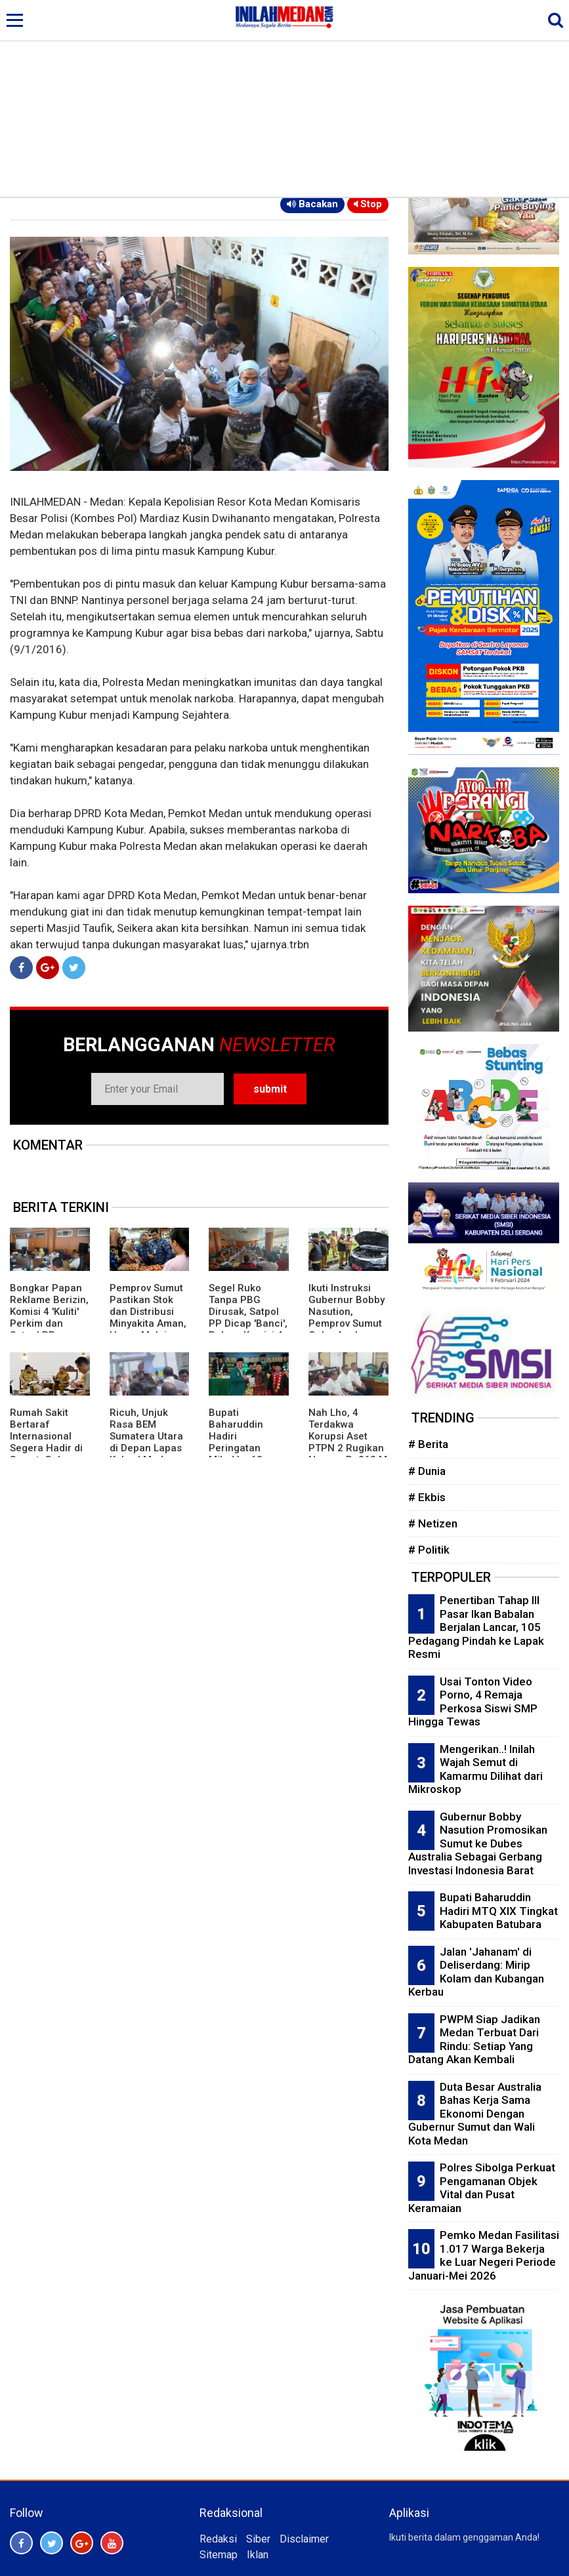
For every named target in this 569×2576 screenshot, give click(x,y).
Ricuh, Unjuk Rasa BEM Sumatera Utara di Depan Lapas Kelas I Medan (146, 1436)
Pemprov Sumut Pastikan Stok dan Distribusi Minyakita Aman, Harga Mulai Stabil (148, 1317)
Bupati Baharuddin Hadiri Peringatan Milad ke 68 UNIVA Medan (240, 1442)
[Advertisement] (284, 98)
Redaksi (218, 2539)
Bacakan (312, 204)
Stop (368, 204)
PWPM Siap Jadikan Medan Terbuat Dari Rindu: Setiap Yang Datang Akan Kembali (474, 2039)
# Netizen (432, 1523)
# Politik (429, 1549)
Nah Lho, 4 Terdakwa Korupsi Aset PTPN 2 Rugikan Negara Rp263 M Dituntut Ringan (347, 1442)
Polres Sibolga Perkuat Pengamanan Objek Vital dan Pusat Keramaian (481, 2188)
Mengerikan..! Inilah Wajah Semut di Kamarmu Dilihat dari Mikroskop (475, 1769)
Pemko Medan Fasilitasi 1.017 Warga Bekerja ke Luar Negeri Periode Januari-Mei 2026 (483, 2255)
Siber (258, 2539)
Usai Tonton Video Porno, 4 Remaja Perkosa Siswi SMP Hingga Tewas (472, 1702)
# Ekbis (427, 1497)
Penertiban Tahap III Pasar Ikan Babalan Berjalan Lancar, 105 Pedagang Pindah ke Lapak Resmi (476, 1627)
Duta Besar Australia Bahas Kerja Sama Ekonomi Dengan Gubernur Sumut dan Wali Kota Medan (474, 2113)
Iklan (257, 2554)
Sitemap (219, 2554)
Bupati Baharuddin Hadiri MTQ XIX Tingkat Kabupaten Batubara (499, 1911)
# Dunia (427, 1471)
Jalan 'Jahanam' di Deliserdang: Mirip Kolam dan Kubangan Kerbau (476, 1972)
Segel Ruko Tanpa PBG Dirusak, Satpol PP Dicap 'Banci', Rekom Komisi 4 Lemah (248, 1317)
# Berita (428, 1444)
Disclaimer (304, 2539)
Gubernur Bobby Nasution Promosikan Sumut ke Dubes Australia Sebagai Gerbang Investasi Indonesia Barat (477, 1843)
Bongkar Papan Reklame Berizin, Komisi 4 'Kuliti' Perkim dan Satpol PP (49, 1311)
